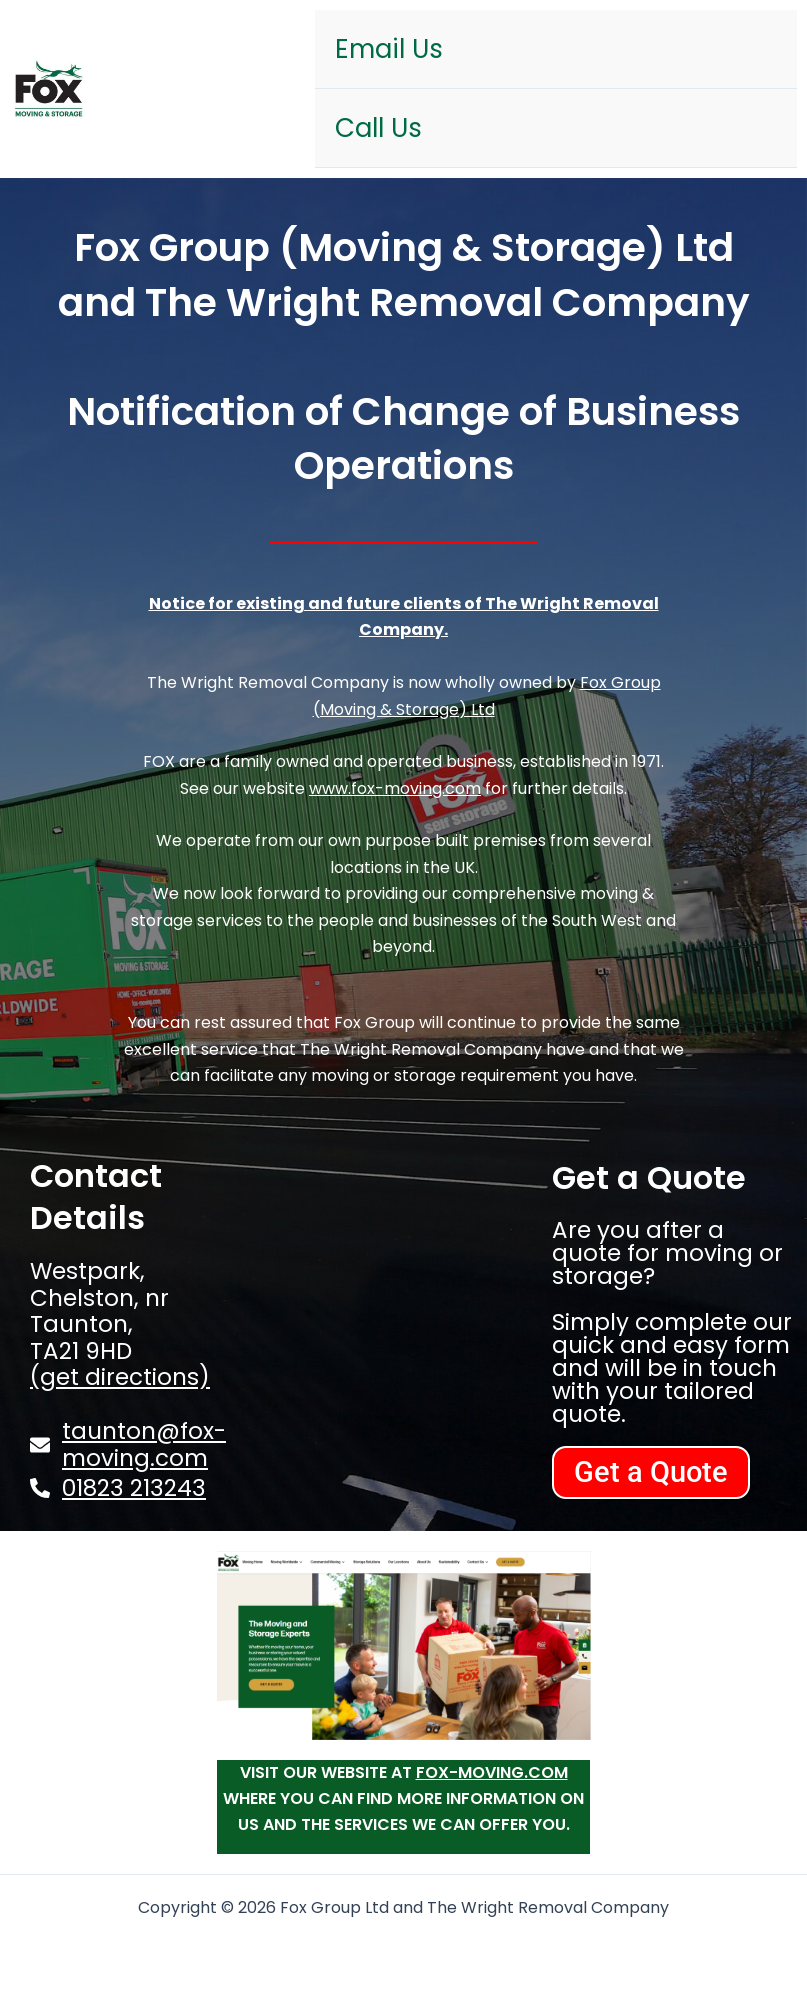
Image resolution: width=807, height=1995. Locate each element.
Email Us (389, 49)
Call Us (378, 128)
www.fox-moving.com (395, 788)
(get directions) (120, 1377)
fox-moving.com (492, 1772)
